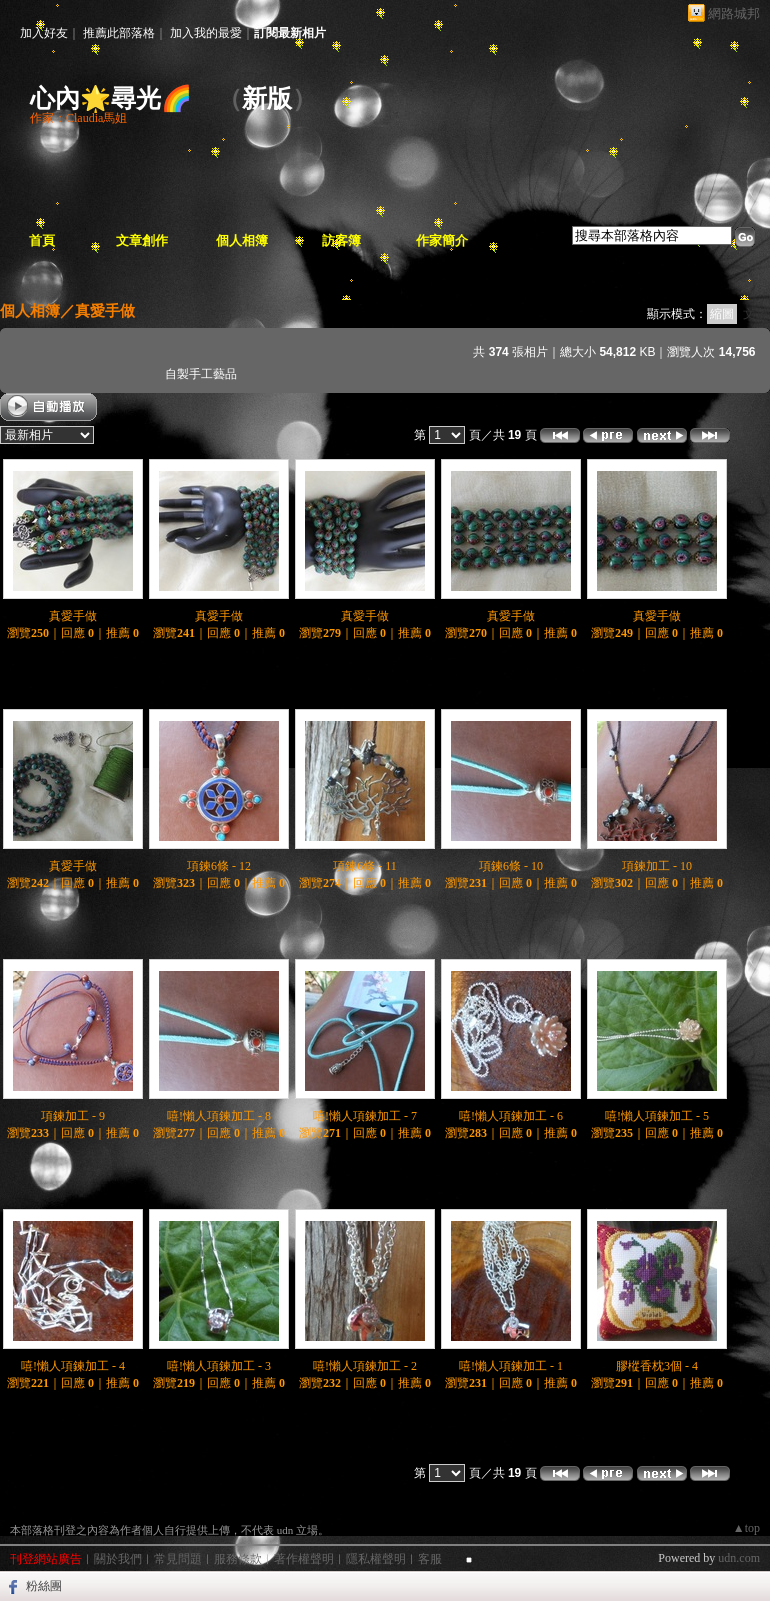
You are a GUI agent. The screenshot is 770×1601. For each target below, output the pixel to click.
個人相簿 (242, 240)
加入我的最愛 (206, 33)
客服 (430, 1559)
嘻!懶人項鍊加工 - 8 (219, 1116)
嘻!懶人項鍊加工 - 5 (657, 1116)
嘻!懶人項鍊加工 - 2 (365, 1366)
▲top (746, 1528)
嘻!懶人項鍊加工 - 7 (365, 1116)
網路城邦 (734, 13)
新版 (267, 98)
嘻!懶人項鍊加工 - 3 (219, 1366)
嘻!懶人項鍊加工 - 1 (511, 1366)
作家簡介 (442, 240)
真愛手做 (105, 310)
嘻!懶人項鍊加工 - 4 (73, 1366)
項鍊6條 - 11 (365, 866)
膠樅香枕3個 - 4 (657, 1366)
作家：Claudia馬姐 (78, 118)
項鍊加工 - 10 (657, 866)
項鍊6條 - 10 (511, 866)
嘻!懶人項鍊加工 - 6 (511, 1116)
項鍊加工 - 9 (73, 1116)
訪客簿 (341, 240)
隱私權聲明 (376, 1559)
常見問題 (178, 1559)
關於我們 (118, 1559)
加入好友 (44, 33)
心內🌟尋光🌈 (111, 98)
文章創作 (142, 240)
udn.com (739, 1558)
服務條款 (238, 1559)
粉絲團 (44, 1586)
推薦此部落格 (119, 33)
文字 (755, 314)
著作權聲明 (304, 1559)
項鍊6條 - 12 (219, 866)
